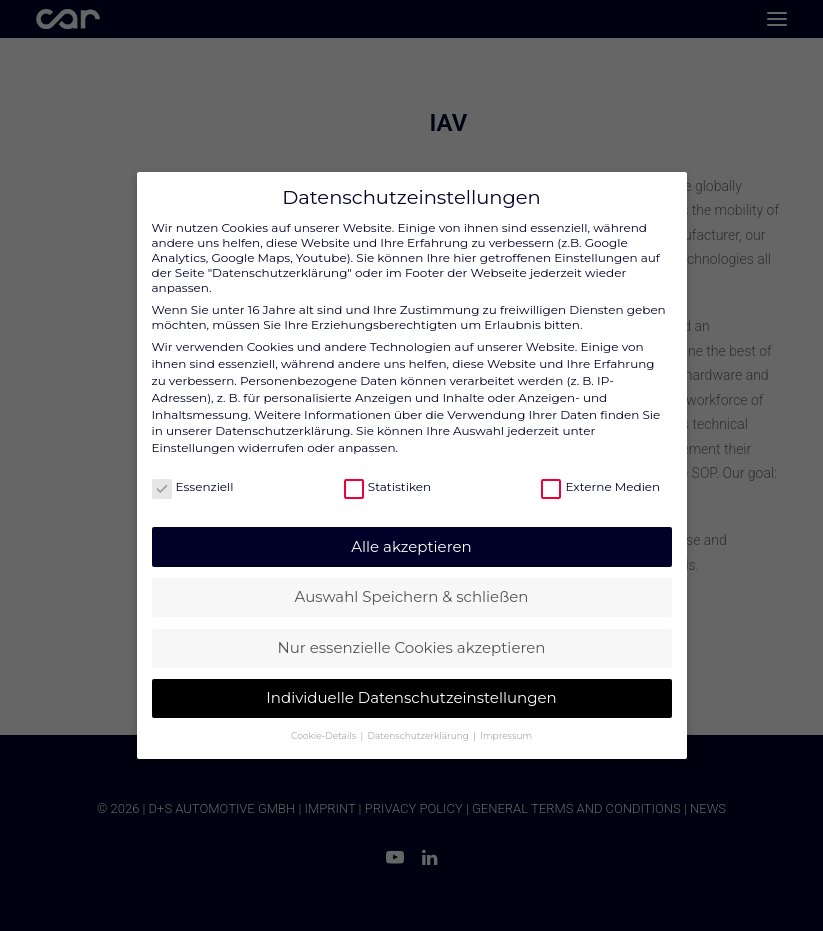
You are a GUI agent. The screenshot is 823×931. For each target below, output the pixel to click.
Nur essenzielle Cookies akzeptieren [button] (412, 647)
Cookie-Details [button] (324, 735)
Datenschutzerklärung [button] (420, 735)
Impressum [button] (506, 735)
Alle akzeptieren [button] (411, 546)
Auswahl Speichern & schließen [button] (412, 596)
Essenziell (193, 486)
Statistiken (387, 486)
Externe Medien (600, 486)
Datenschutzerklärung (282, 430)
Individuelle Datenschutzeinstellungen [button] (411, 697)
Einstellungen (193, 447)
